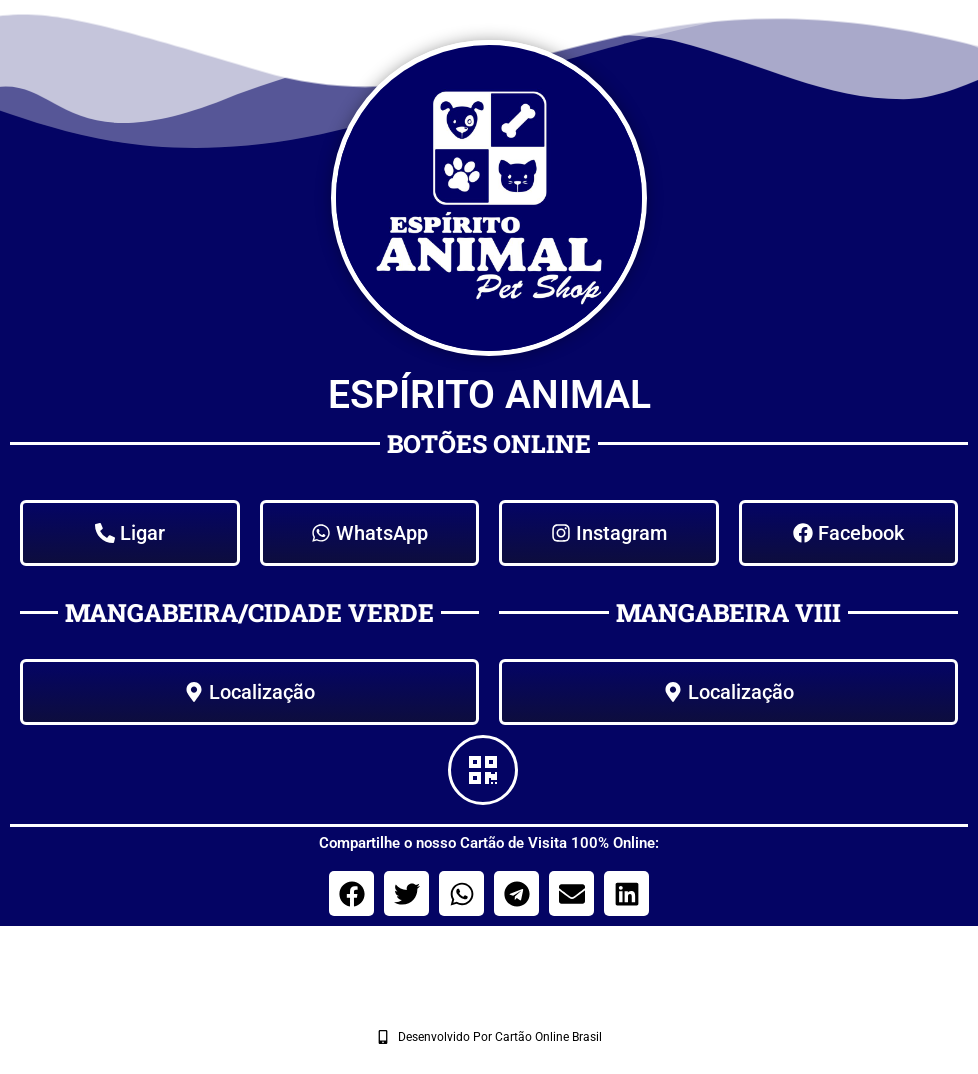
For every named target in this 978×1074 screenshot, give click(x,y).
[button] (351, 893)
